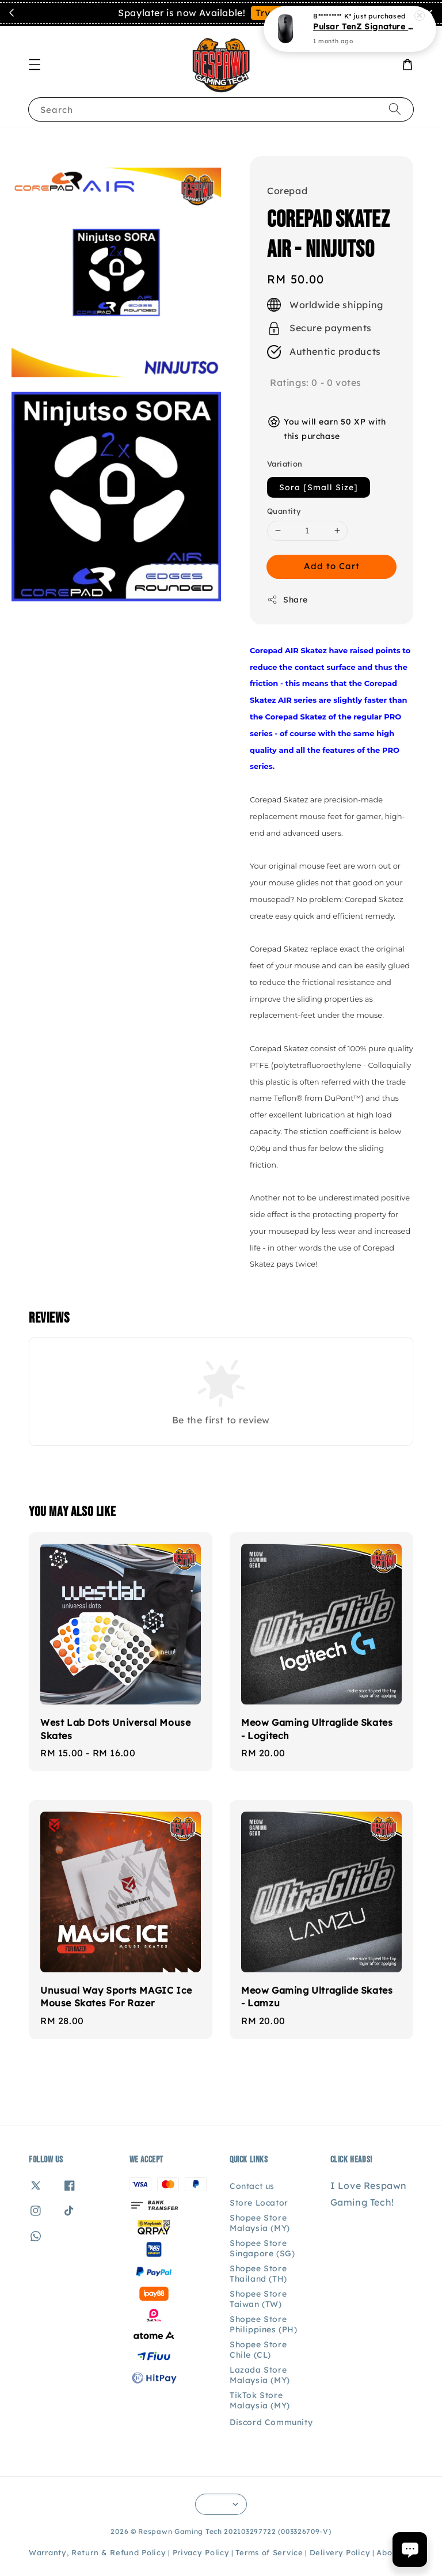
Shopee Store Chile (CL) (258, 2349)
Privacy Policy (201, 2552)
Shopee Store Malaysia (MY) (260, 2223)
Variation (285, 463)
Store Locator (259, 2203)
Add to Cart (332, 565)
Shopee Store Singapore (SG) (262, 2248)
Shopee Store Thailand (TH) (258, 2273)
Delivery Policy (340, 2552)
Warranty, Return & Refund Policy (97, 2552)
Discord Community (271, 2422)
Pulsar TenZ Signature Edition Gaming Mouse (363, 25)
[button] (34, 64)
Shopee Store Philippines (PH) (264, 2324)
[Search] (394, 109)
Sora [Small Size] (318, 487)
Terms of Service (269, 2552)
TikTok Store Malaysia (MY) (260, 2400)
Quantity (284, 511)
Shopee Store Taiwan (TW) (258, 2299)
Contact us (252, 2186)
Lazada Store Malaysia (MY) (260, 2375)
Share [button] (287, 599)
